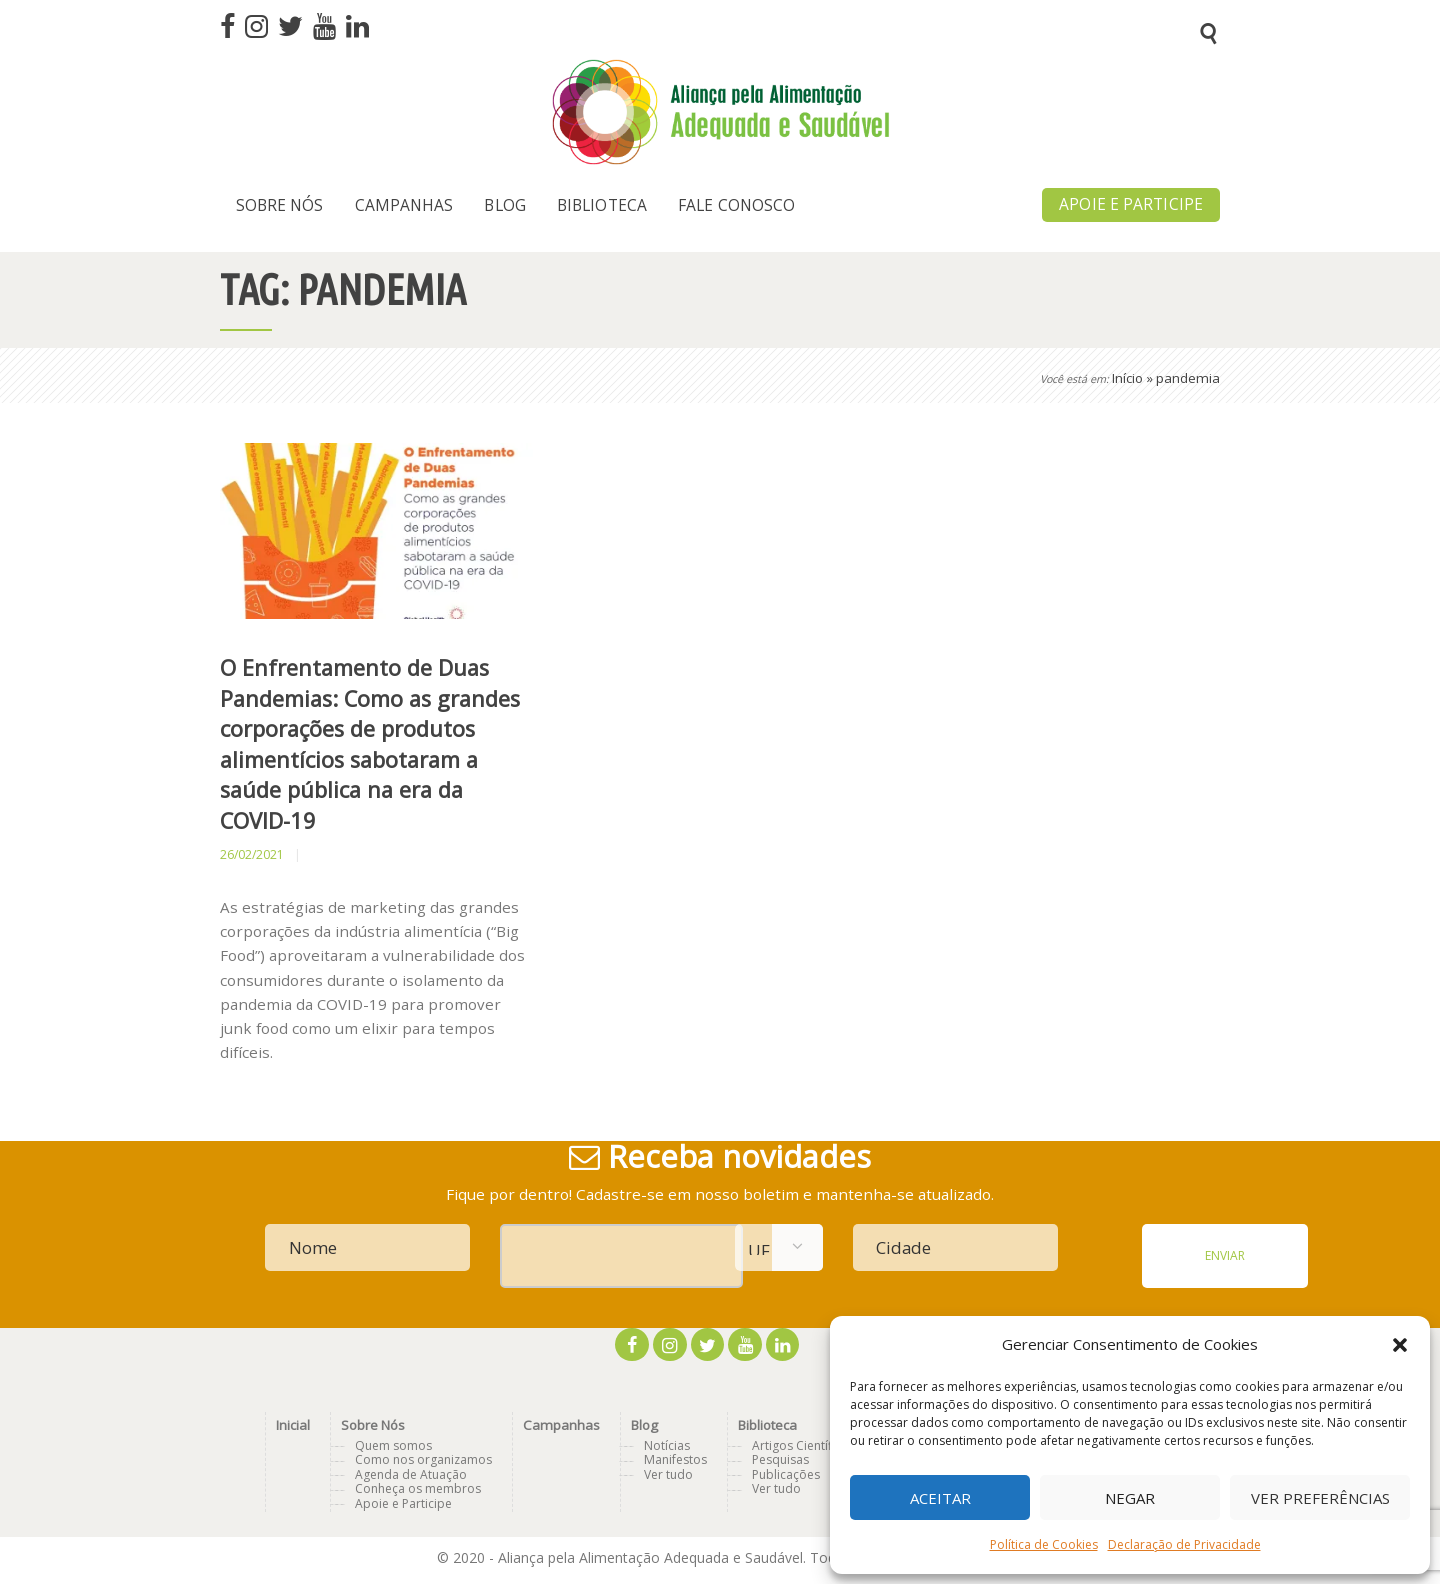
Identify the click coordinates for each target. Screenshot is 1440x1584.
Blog (644, 1425)
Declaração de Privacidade (1184, 1544)
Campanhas (561, 1425)
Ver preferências (1320, 1498)
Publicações (786, 1474)
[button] (1400, 1345)
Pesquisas (780, 1459)
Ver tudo (668, 1474)
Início (1127, 378)
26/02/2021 (252, 854)
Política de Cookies (1044, 1544)
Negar (1130, 1498)
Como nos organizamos (423, 1459)
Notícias (667, 1445)
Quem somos (393, 1445)
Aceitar (940, 1498)
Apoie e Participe (403, 1503)
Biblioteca (767, 1425)
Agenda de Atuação (411, 1474)
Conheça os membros (418, 1488)
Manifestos (675, 1459)
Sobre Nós (373, 1425)
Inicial (293, 1425)
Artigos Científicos (803, 1445)
